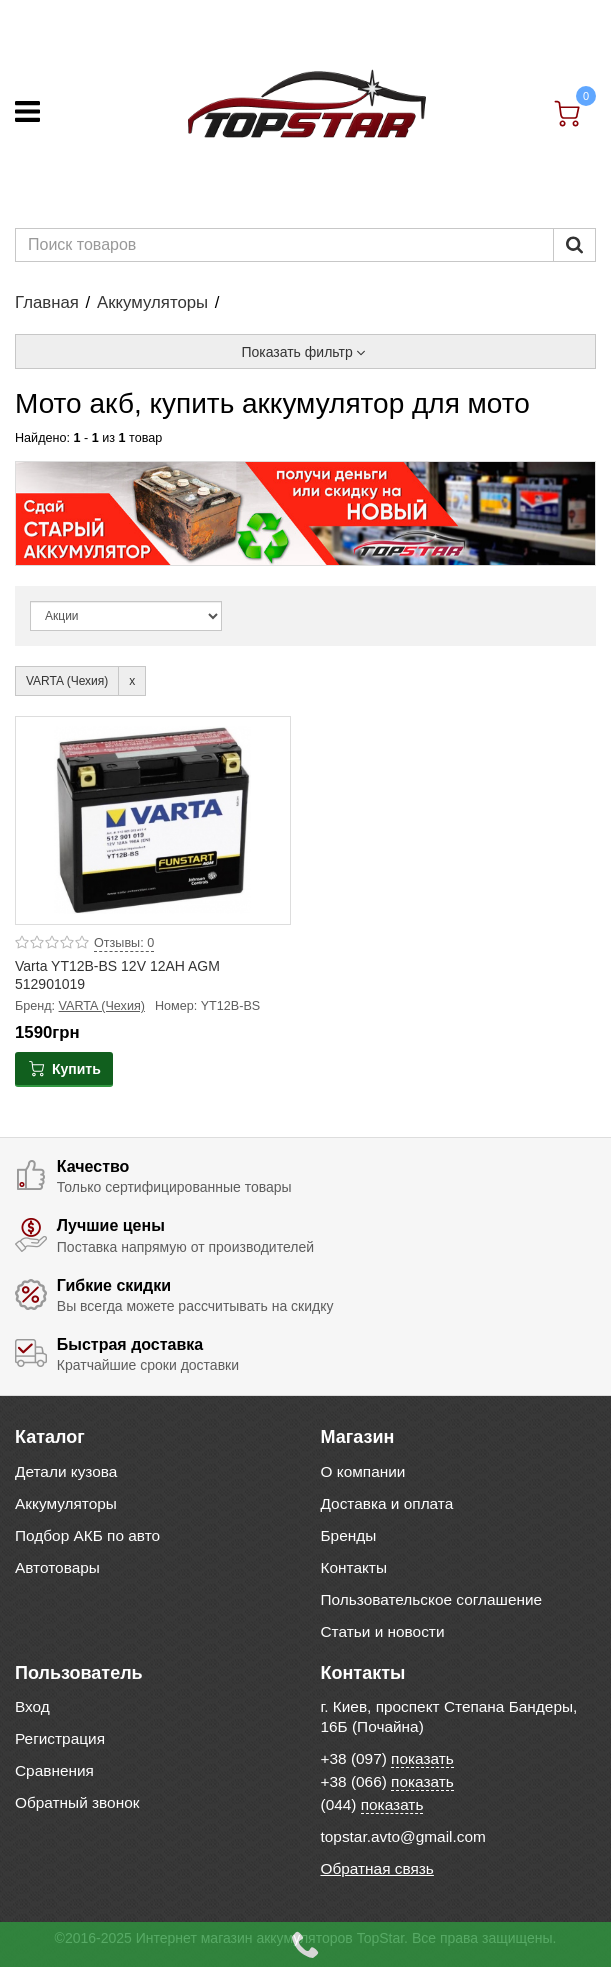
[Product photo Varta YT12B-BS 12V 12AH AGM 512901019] (153, 820)
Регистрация (60, 1738)
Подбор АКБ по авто (87, 1535)
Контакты (354, 1567)
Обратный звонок (77, 1802)
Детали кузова (66, 1471)
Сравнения (54, 1770)
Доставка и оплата (387, 1503)
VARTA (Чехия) (102, 1006)
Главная (47, 302)
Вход (32, 1706)
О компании (363, 1471)
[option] (305, 513)
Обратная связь (377, 1868)
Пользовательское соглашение (432, 1599)
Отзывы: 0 (124, 943)
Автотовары (57, 1567)
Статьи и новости (383, 1631)
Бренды (349, 1535)
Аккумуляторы (152, 302)
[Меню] (27, 111)
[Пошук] (574, 245)
